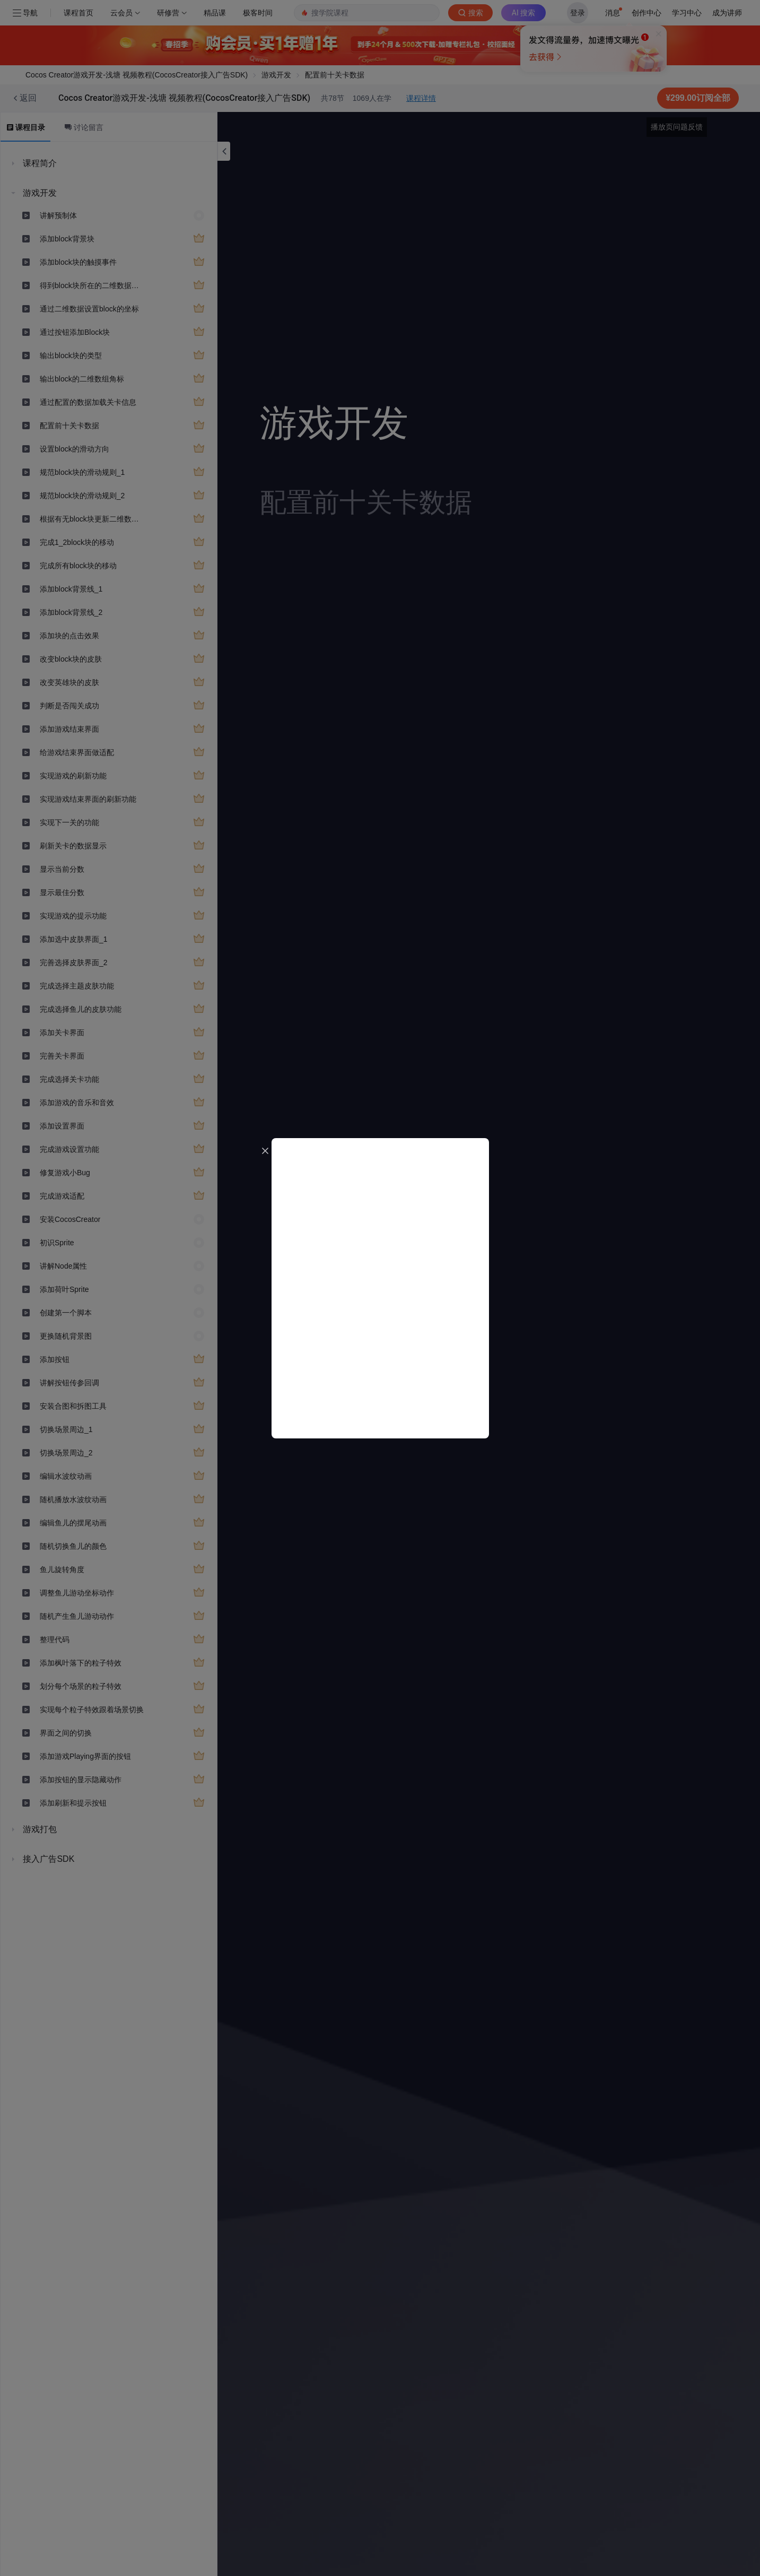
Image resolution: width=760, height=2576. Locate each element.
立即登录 (499, 101)
